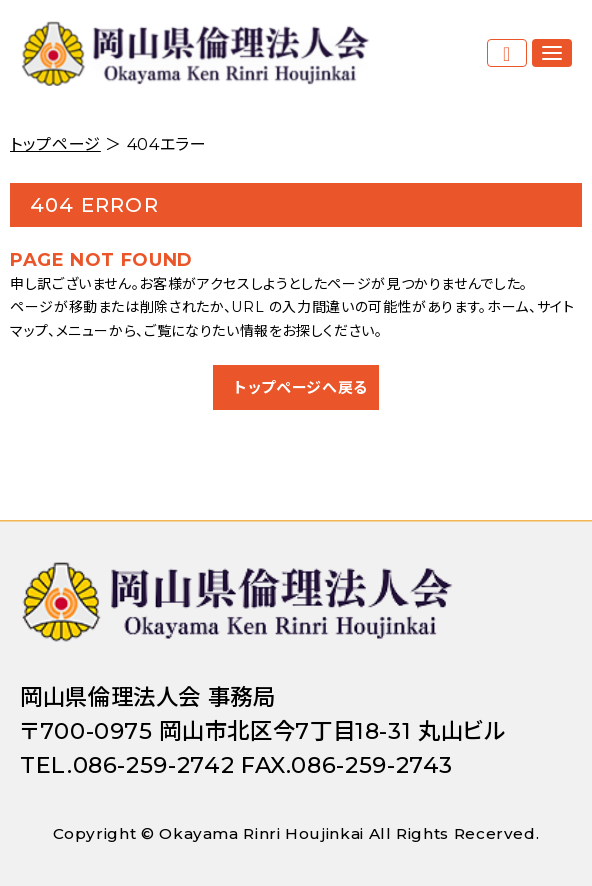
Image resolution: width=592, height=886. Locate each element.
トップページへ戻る (301, 387)
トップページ (55, 144)
